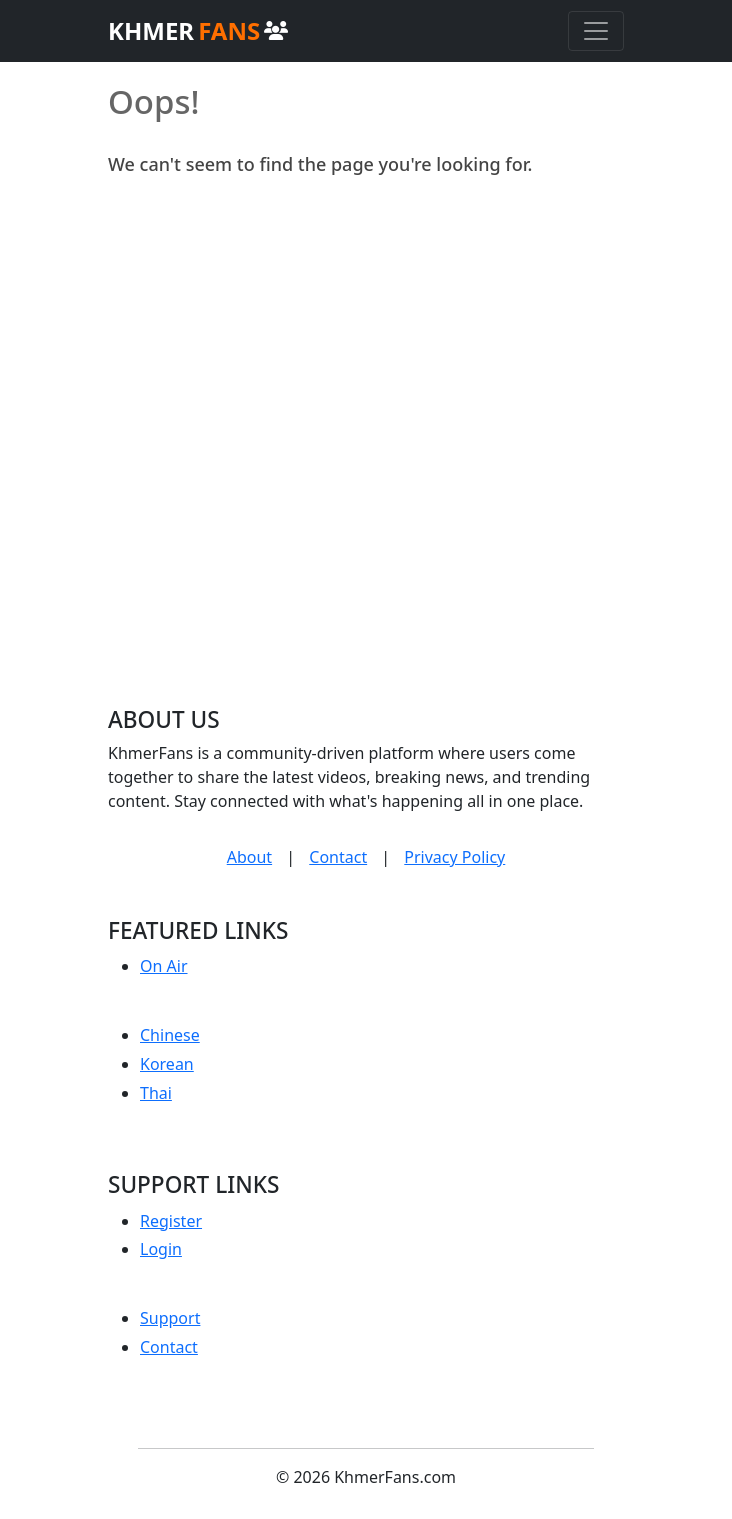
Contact (338, 857)
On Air (164, 966)
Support (170, 1318)
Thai (156, 1093)
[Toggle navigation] (596, 31)
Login (161, 1249)
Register (171, 1221)
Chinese (170, 1035)
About (249, 857)
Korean (167, 1064)
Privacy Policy (454, 857)
